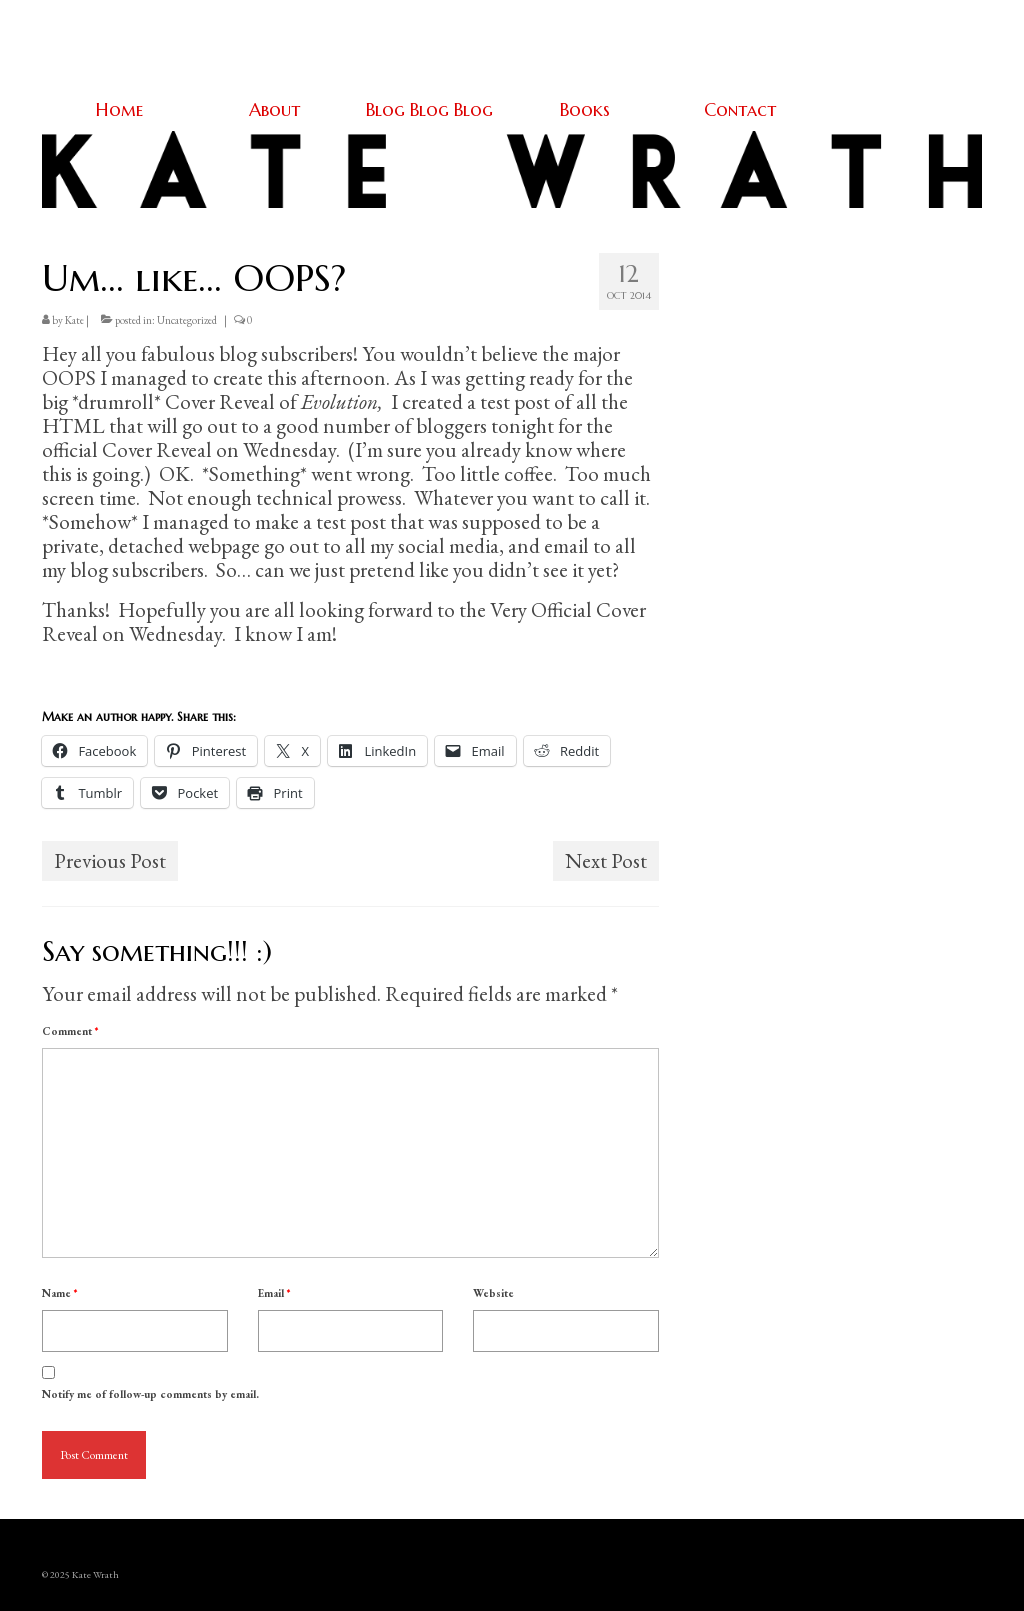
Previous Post (110, 860)
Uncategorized (187, 320)
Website (493, 1293)
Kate (74, 320)
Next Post (606, 860)
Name (59, 1293)
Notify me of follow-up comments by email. (150, 1394)
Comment (70, 1031)
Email (274, 1293)
